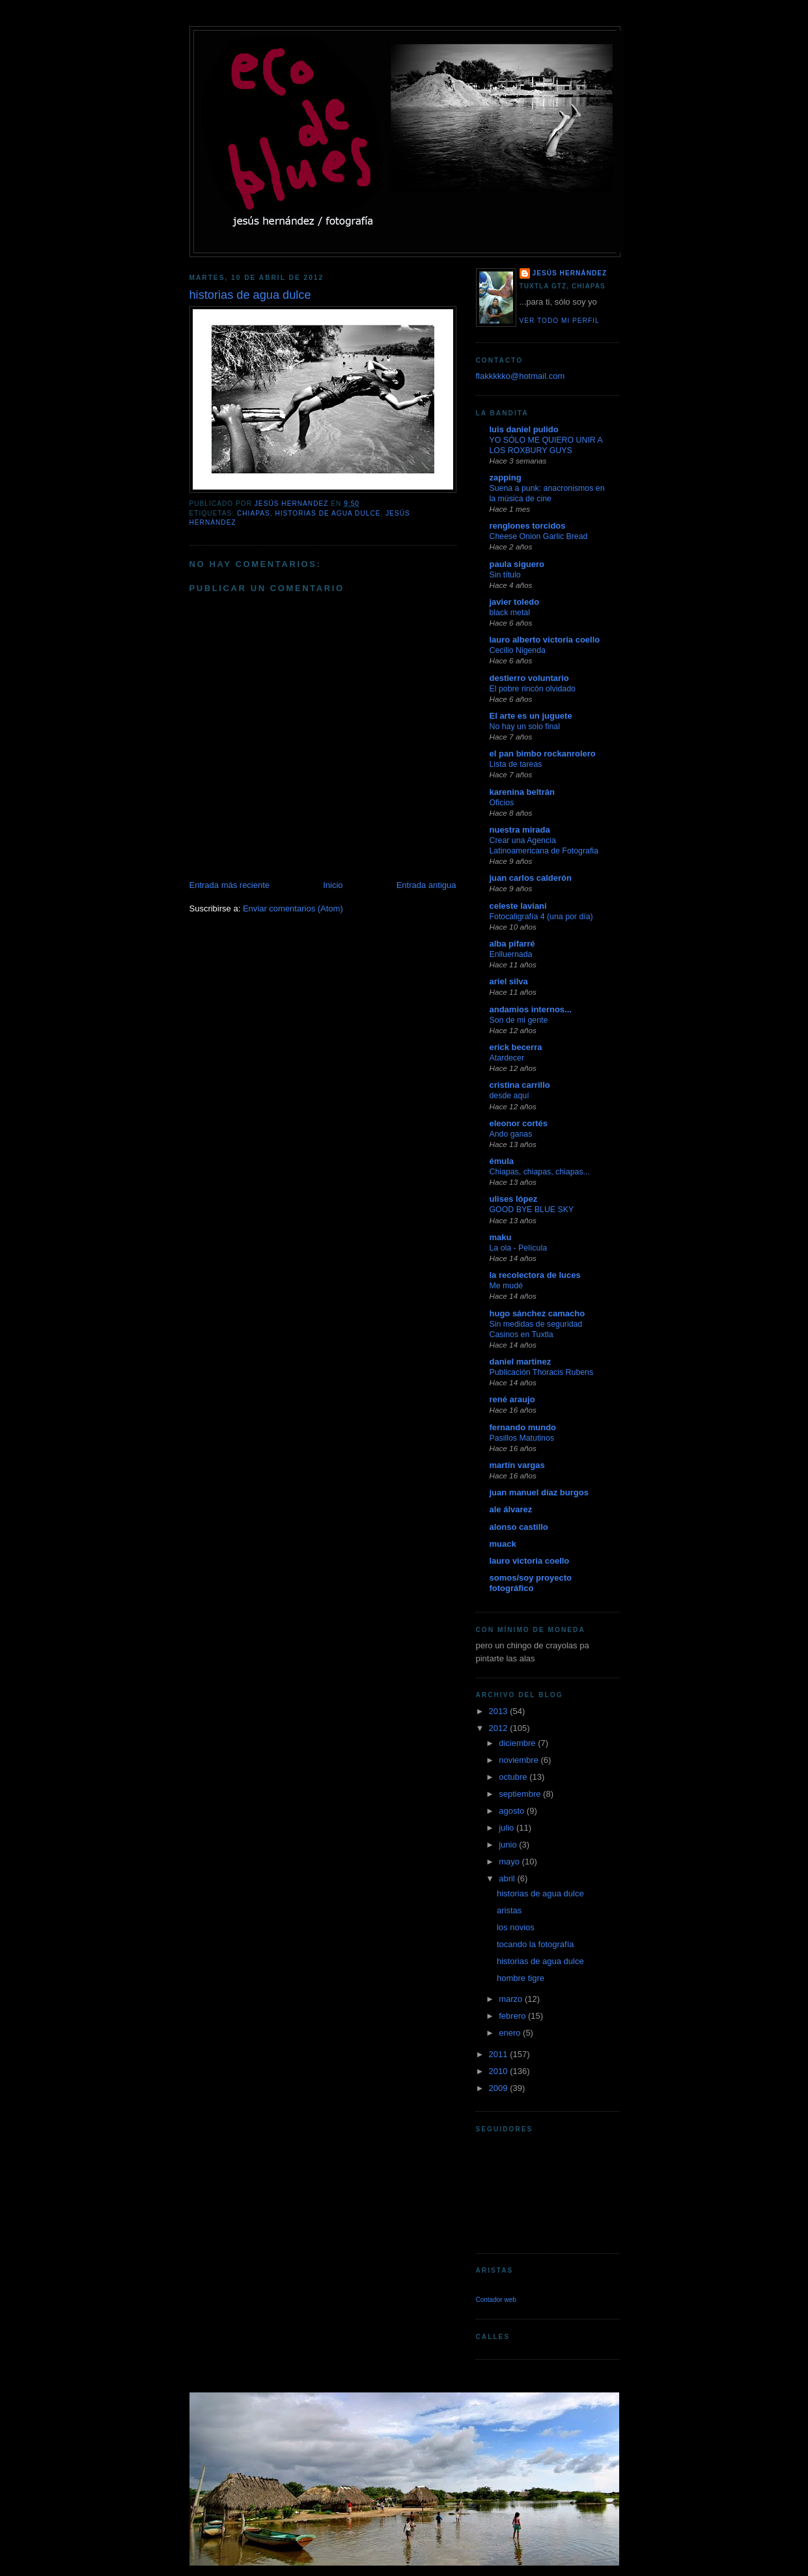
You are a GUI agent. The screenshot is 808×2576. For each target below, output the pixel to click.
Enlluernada (511, 954)
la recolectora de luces (535, 1275)
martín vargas (517, 1465)
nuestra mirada (520, 830)
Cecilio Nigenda (518, 650)
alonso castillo (519, 1527)
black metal (510, 612)
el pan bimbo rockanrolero (543, 753)
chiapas (253, 513)
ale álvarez (511, 1509)
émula (502, 1161)
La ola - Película (519, 1248)
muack (503, 1544)
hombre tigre (520, 1978)
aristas (509, 1910)
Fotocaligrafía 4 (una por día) (541, 916)
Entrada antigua (426, 885)
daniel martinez (520, 1361)
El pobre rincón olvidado (533, 688)
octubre (514, 1777)
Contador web (496, 2299)
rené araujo (512, 1399)
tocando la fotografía (535, 1944)
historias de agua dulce (327, 513)
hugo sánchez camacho (537, 1313)
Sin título (505, 574)
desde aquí (509, 1095)
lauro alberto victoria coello (545, 639)
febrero (513, 2016)
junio (509, 1844)
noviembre (519, 1760)
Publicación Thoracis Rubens (542, 1372)
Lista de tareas (516, 764)
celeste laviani (518, 906)
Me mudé (506, 1285)
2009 (499, 2088)
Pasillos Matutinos (522, 1438)
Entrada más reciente (229, 885)
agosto (513, 1811)
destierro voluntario (529, 678)
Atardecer (507, 1057)
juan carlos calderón (531, 878)
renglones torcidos (528, 526)
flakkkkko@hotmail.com (520, 376)
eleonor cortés (519, 1123)
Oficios (502, 802)
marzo (512, 1999)
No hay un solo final (525, 726)
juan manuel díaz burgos (539, 1492)
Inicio (332, 885)
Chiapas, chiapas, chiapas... (540, 1171)
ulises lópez (514, 1199)
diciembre (518, 1743)
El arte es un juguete (531, 716)
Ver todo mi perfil (560, 320)
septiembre (521, 1794)
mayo (510, 1861)
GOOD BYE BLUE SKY (532, 1209)
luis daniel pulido (524, 429)
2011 (499, 2054)
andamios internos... (531, 1009)
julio (507, 1828)
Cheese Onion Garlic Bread (539, 536)
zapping (506, 477)
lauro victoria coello (530, 1561)
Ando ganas (511, 1134)
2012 (499, 1728)
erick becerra (516, 1047)
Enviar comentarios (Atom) (293, 908)
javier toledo (515, 602)
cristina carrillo (520, 1085)
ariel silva (509, 981)
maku (501, 1237)
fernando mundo (523, 1427)
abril (508, 1878)
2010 (499, 2071)
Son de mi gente (519, 1020)
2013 (499, 1711)
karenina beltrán (522, 792)
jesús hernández (570, 273)
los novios (516, 1927)
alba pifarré (512, 944)
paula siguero (517, 564)
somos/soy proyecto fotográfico (531, 1583)
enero (511, 2033)
